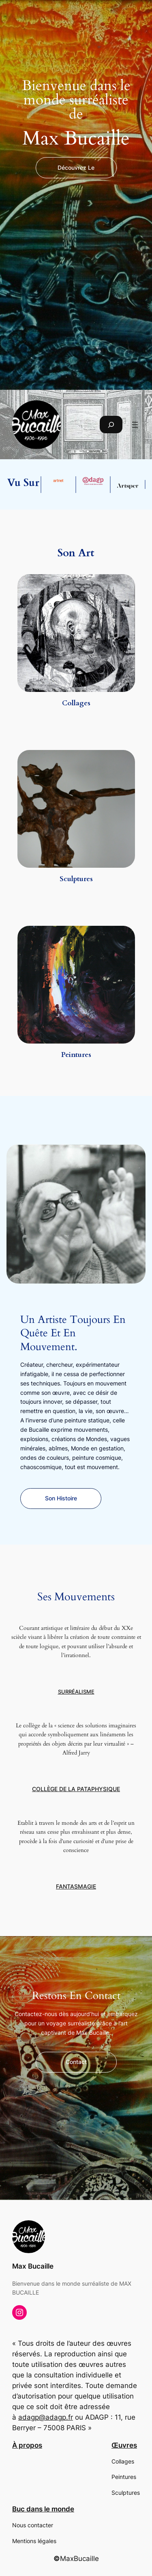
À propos (27, 2445)
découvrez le (76, 167)
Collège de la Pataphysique (76, 1789)
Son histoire (61, 1498)
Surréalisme (76, 1692)
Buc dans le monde (43, 2509)
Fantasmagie (76, 1886)
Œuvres (124, 2445)
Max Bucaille (33, 2266)
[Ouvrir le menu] (135, 425)
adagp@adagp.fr (45, 2417)
